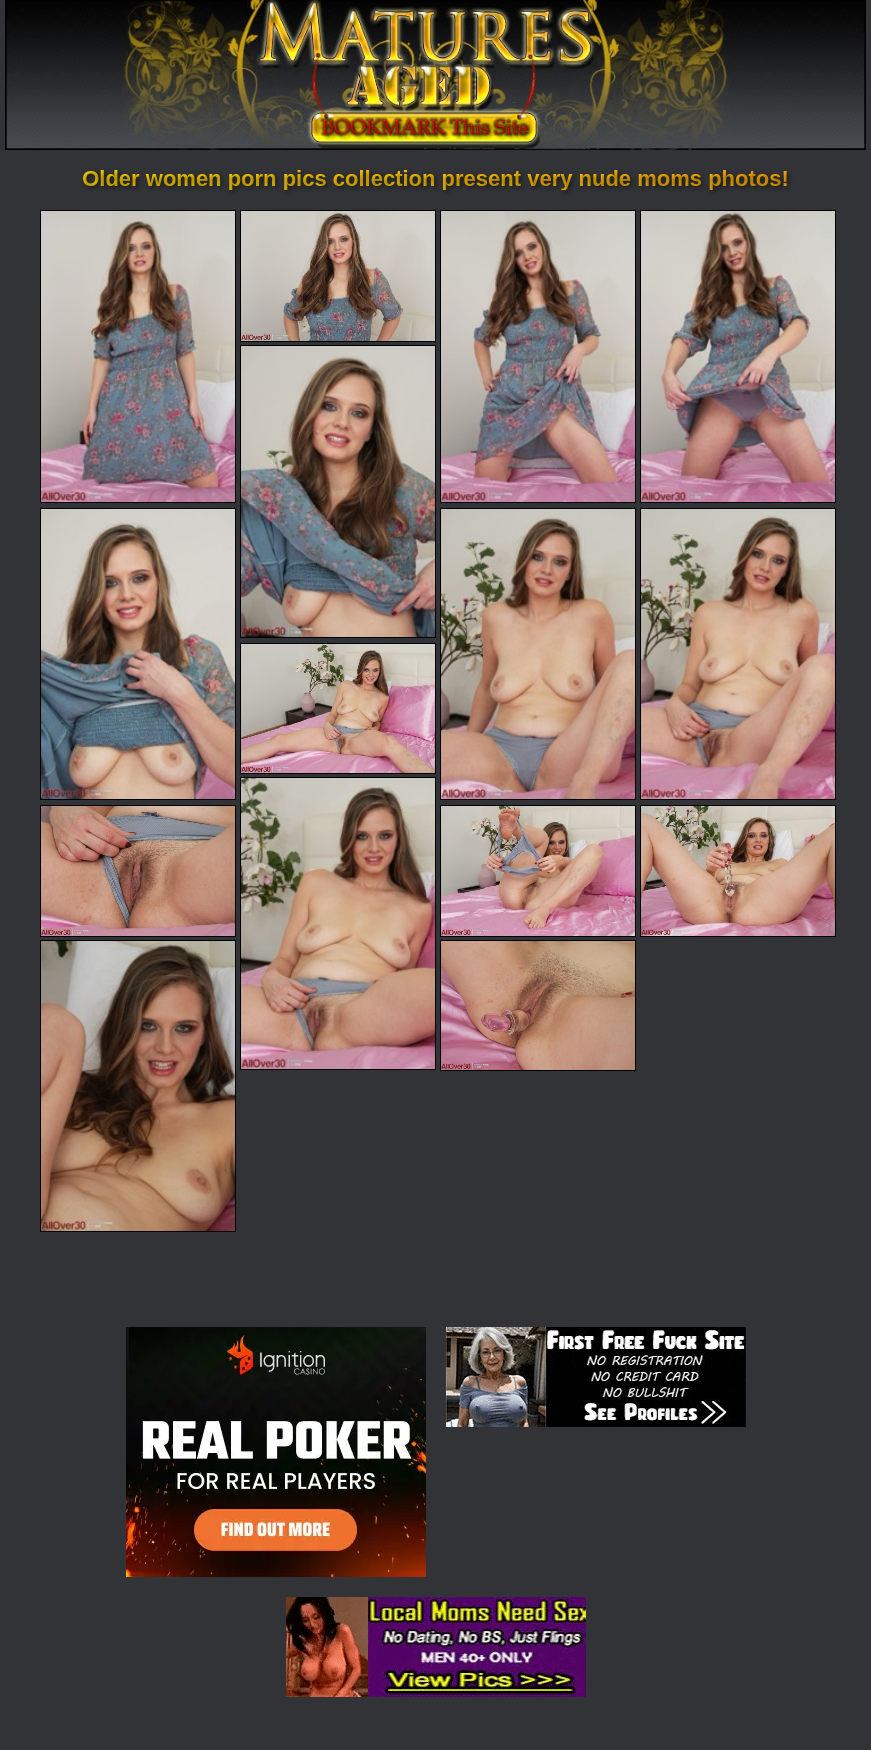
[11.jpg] (138, 870)
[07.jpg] (538, 654)
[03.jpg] (538, 356)
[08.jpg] (738, 654)
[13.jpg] (738, 870)
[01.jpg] (138, 356)
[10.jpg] (338, 923)
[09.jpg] (338, 708)
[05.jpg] (338, 491)
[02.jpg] (338, 275)
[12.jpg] (538, 870)
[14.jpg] (138, 1086)
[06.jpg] (138, 654)
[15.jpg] (538, 1005)
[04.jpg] (738, 356)
